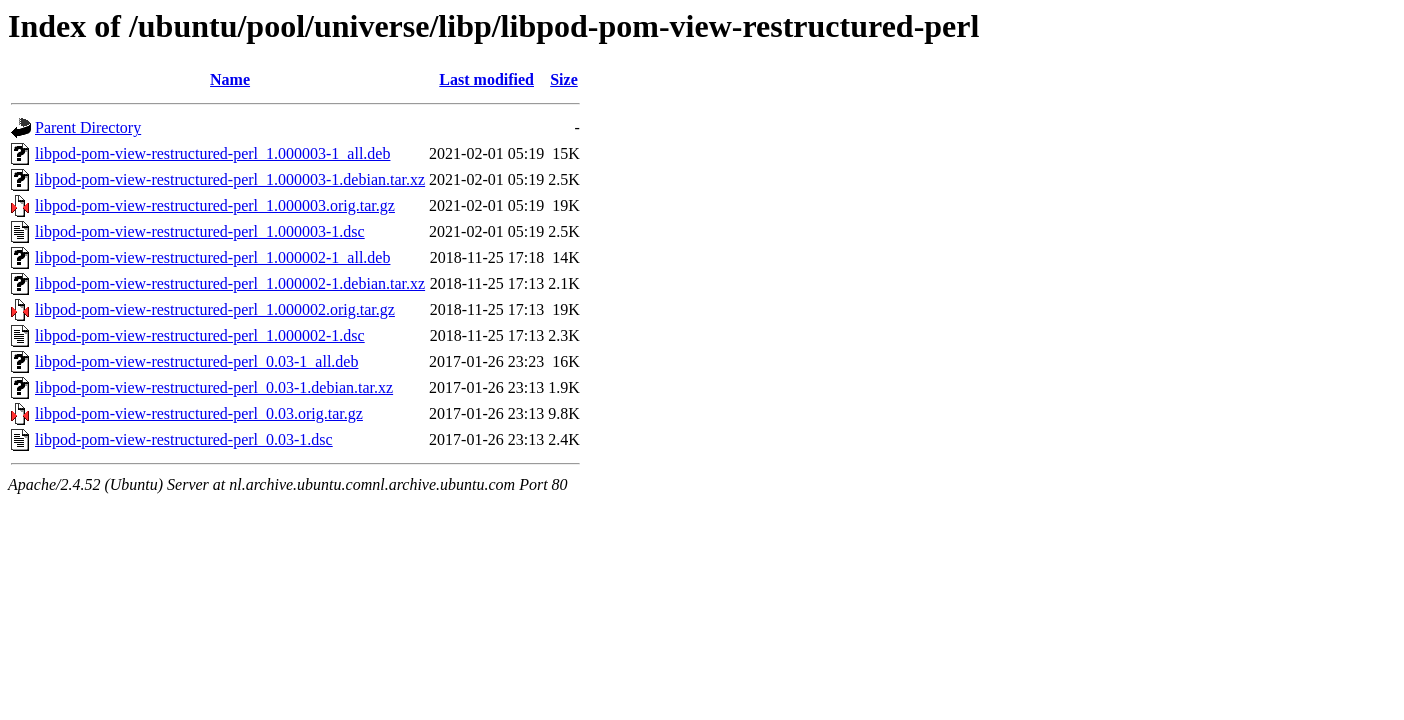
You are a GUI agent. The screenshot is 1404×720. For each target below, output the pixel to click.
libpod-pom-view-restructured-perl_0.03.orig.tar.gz (199, 413)
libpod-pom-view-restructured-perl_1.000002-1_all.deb (212, 257)
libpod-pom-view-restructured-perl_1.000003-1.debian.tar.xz (230, 179)
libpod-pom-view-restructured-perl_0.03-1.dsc (184, 439)
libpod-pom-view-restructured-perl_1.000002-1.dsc (200, 335)
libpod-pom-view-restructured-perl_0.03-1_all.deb (196, 361)
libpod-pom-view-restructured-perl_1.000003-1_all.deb (212, 153)
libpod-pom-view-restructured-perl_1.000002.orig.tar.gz (215, 309)
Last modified (486, 79)
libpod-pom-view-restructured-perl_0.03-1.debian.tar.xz (214, 387)
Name (230, 79)
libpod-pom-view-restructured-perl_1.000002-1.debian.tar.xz (230, 283)
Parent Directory (88, 127)
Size (564, 79)
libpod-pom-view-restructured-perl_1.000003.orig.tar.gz (215, 205)
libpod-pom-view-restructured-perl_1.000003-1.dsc (200, 231)
